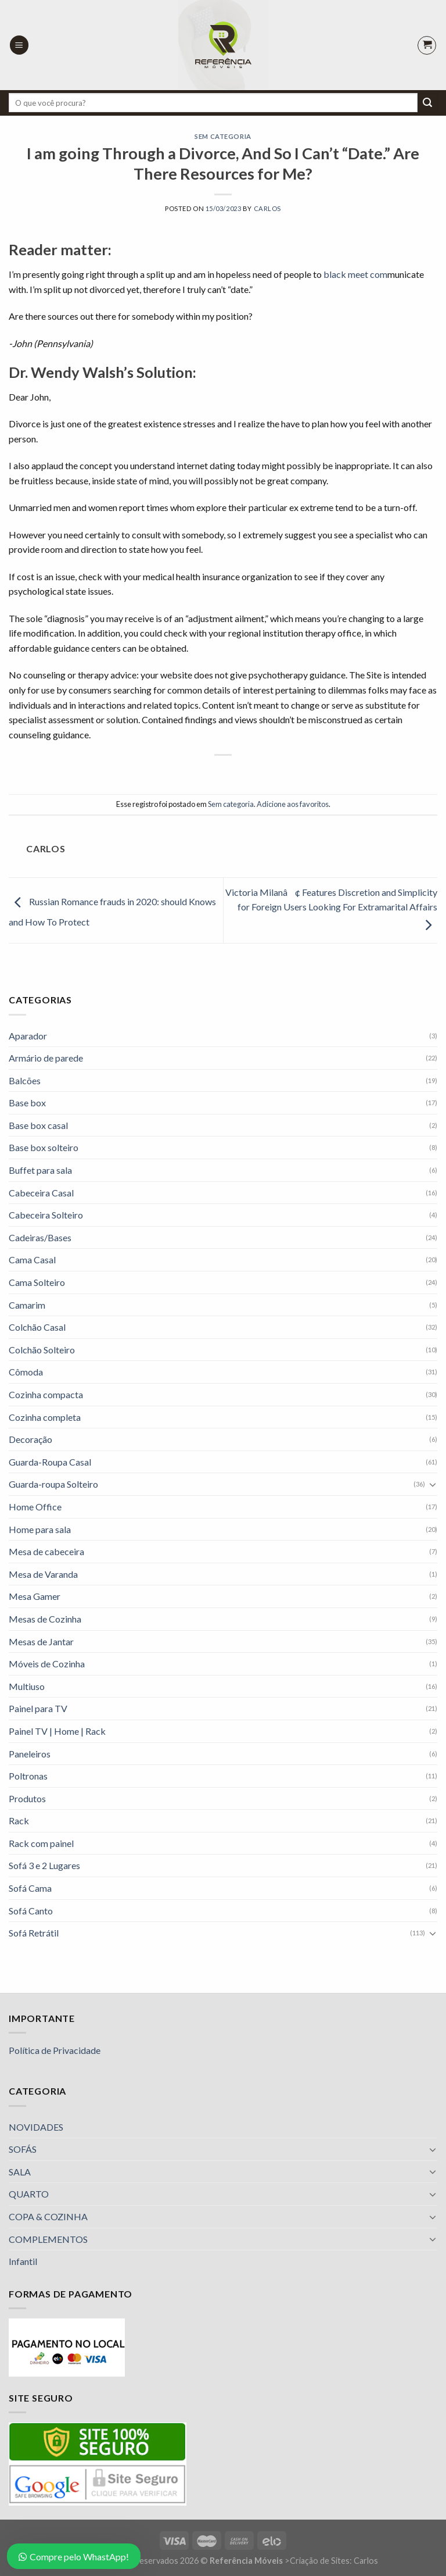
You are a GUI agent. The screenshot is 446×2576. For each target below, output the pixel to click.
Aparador (28, 1035)
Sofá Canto (31, 1910)
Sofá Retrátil (34, 1932)
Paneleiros (30, 1753)
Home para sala (40, 1529)
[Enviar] (427, 103)
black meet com (355, 274)
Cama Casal (32, 1259)
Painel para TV (38, 1708)
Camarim (27, 1304)
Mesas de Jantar (41, 1641)
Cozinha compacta (46, 1394)
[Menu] (19, 45)
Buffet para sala (40, 1170)
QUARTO (29, 2193)
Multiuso (27, 1686)
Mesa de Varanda (43, 1574)
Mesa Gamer (34, 1596)
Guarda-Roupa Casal (50, 1461)
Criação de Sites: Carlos (334, 2561)
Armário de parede (46, 1057)
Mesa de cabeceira (46, 1551)
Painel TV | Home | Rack (57, 1731)
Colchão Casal (37, 1326)
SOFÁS (23, 2149)
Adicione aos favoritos (293, 804)
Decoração (30, 1439)
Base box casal (38, 1125)
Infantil (23, 2261)
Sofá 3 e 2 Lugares (44, 1865)
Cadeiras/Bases (40, 1237)
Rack (19, 1820)
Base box (27, 1102)
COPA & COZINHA (48, 2216)
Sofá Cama (30, 1887)
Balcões (25, 1080)
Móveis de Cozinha (47, 1663)
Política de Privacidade (54, 2050)
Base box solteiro (43, 1147)
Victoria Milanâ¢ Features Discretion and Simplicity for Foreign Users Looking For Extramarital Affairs (331, 908)
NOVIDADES (36, 2126)
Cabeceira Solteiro (46, 1214)
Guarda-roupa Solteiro (53, 1483)
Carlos (267, 208)
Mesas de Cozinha (45, 1618)
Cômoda (26, 1371)
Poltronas (28, 1775)
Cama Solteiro (37, 1282)
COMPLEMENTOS (48, 2239)
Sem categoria (223, 136)
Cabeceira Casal (41, 1192)
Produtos (27, 1798)
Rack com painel (41, 1843)
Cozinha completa (45, 1417)
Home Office (35, 1506)
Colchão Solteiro (42, 1349)
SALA (20, 2171)
